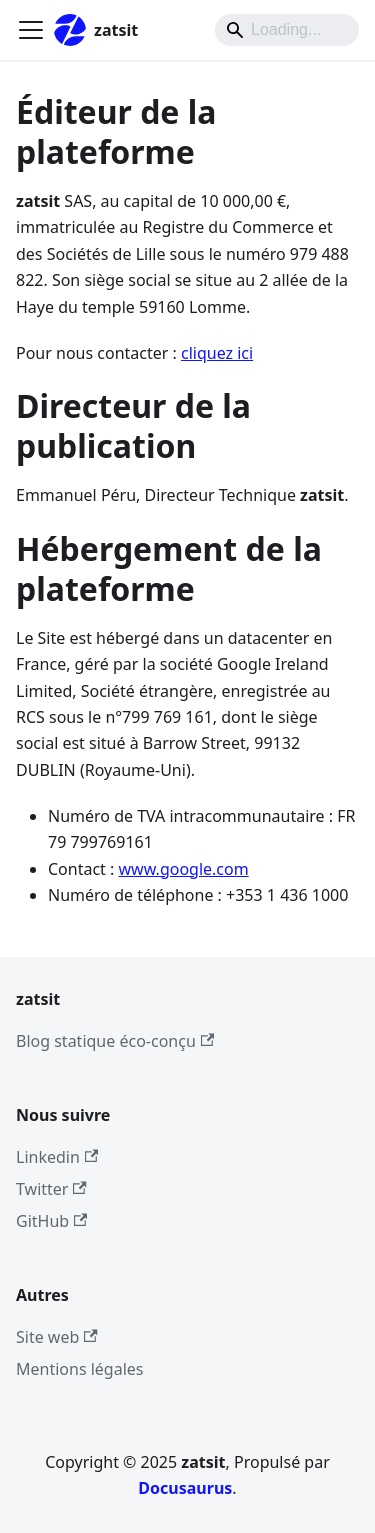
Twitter (51, 1189)
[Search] (287, 30)
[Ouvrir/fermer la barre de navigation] (31, 30)
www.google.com (184, 869)
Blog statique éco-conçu (115, 1041)
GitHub (51, 1221)
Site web (57, 1337)
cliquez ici (217, 353)
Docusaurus (185, 1488)
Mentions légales (80, 1369)
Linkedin (57, 1157)
